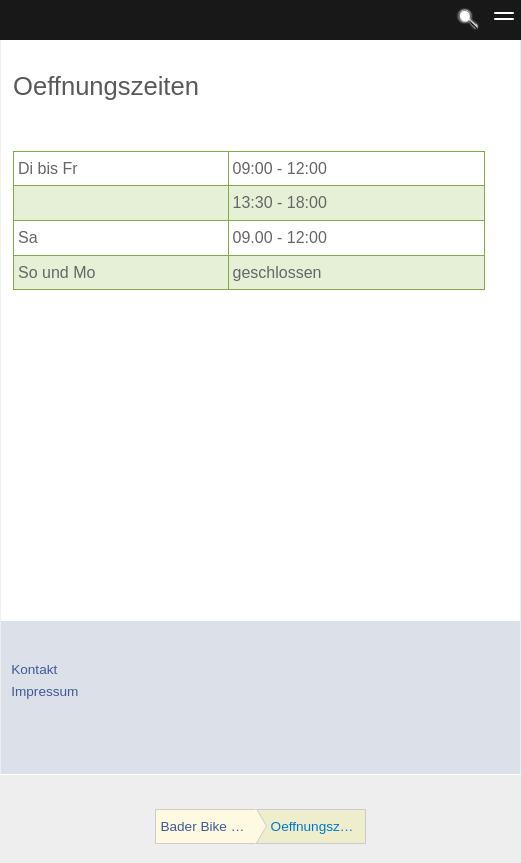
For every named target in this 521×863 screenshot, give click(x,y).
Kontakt (34, 669)
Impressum (44, 691)
